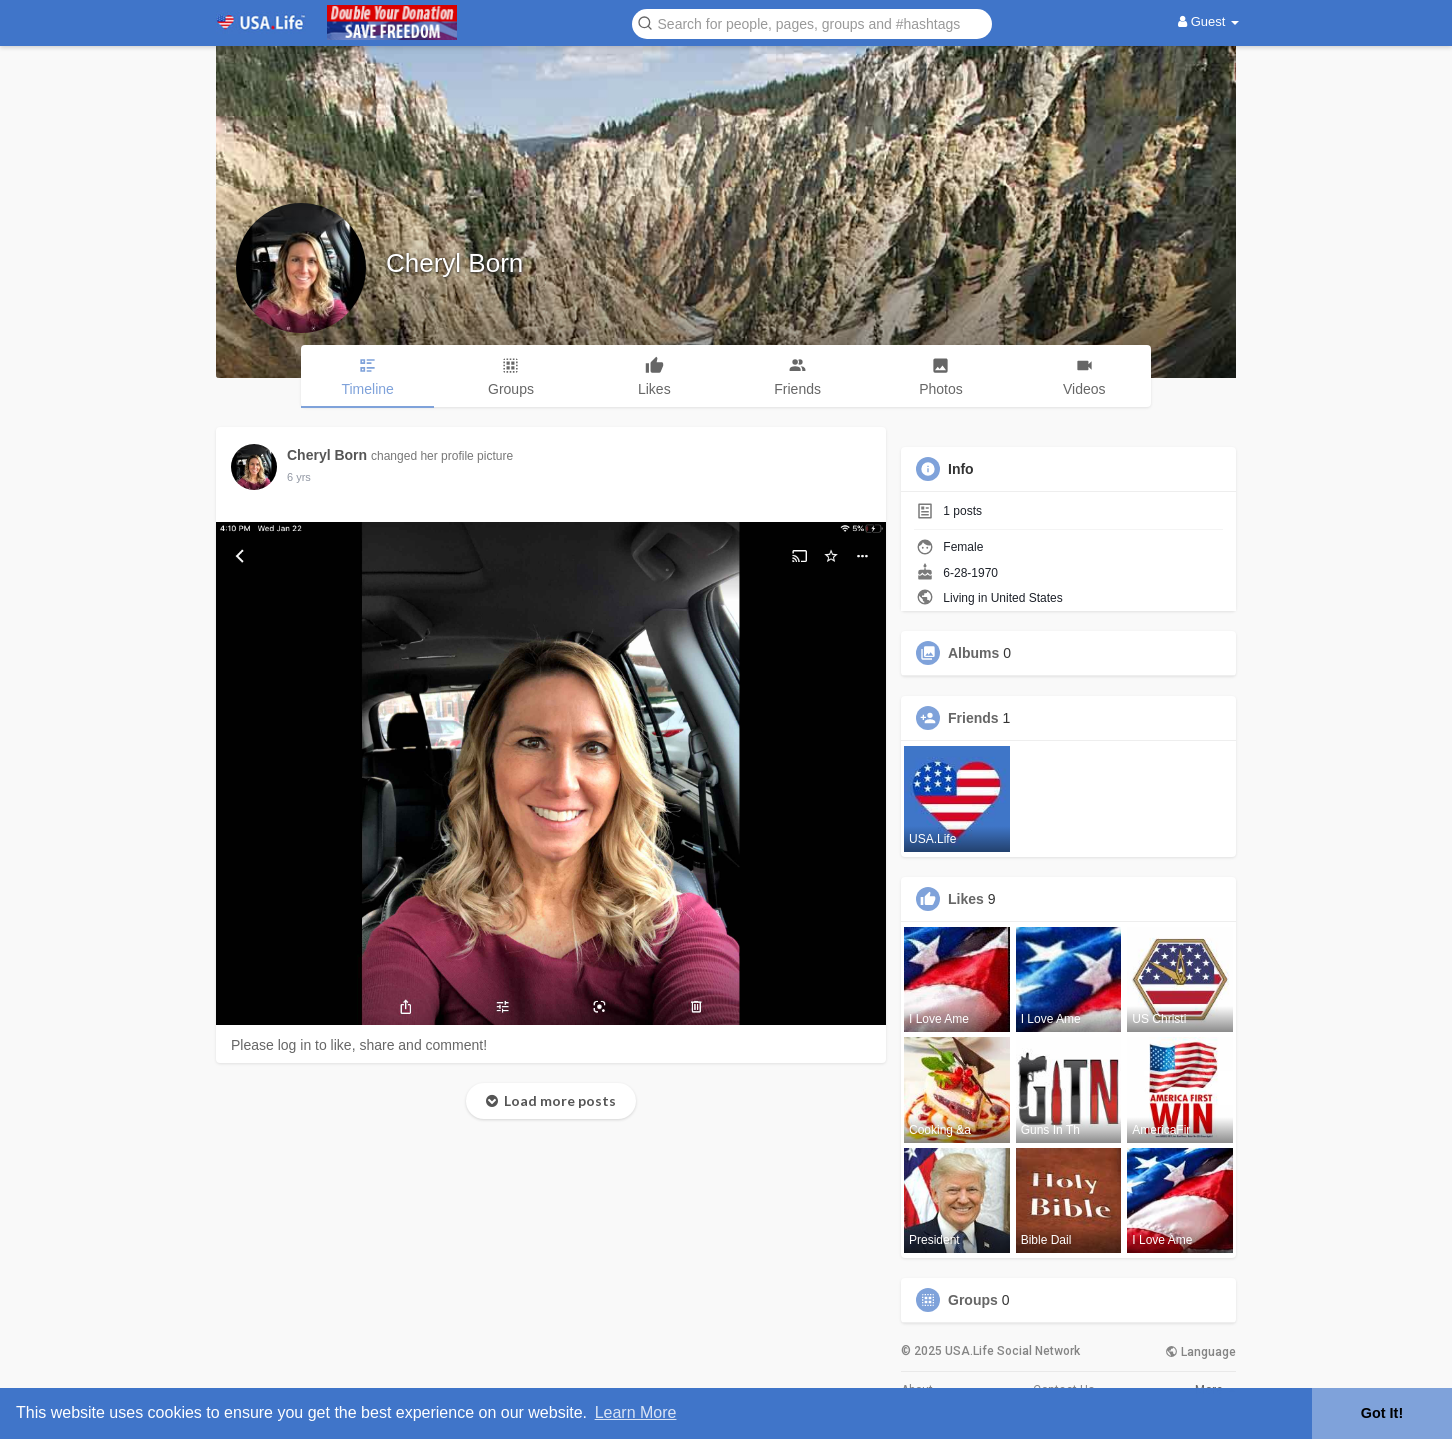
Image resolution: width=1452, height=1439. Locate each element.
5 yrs (299, 477)
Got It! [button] (1382, 1413)
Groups (973, 1300)
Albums (973, 653)
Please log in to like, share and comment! (359, 1045)
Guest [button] (1208, 21)
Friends (973, 718)
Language (1200, 1352)
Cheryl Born (454, 263)
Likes (966, 899)
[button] (812, 22)
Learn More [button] (636, 1412)
